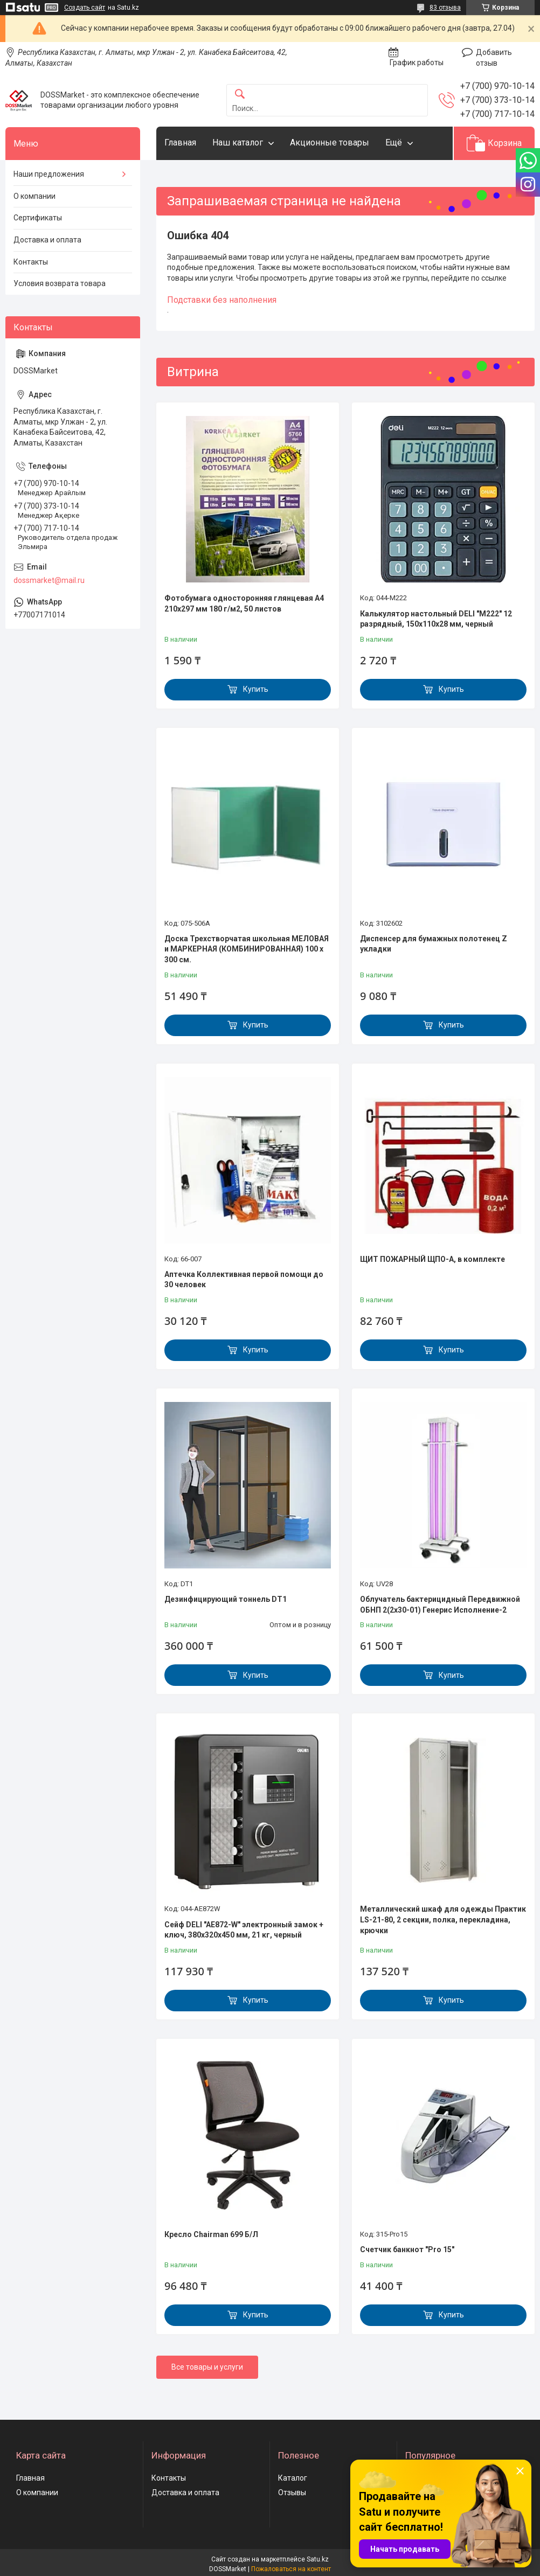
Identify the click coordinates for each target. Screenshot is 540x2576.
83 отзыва (445, 7)
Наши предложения (48, 174)
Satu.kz (318, 2559)
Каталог (292, 2478)
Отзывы (292, 2492)
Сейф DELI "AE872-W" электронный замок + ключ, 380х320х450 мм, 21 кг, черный (243, 1930)
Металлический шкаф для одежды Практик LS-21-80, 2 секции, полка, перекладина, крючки (443, 1919)
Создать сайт (84, 7)
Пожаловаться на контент (291, 2569)
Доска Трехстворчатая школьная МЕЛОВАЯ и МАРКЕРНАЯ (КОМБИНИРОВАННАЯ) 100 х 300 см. (246, 949)
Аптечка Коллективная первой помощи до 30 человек (243, 1279)
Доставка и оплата (47, 239)
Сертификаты (37, 217)
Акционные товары (329, 142)
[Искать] (239, 94)
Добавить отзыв (494, 57)
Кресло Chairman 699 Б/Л (211, 2234)
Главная (180, 142)
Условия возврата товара (59, 283)
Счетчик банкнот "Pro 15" (407, 2249)
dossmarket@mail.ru (49, 580)
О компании (34, 196)
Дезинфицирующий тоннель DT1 (225, 1599)
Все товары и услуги (207, 2367)
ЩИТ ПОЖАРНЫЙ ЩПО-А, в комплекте (432, 1259)
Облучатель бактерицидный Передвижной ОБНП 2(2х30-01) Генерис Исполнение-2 (440, 1604)
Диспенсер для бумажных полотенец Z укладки (433, 944)
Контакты (30, 262)
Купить (255, 689)
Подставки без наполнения (221, 300)
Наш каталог (237, 142)
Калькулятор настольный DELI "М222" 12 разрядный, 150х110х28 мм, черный (436, 619)
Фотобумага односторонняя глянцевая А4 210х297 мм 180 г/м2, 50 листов (244, 603)
